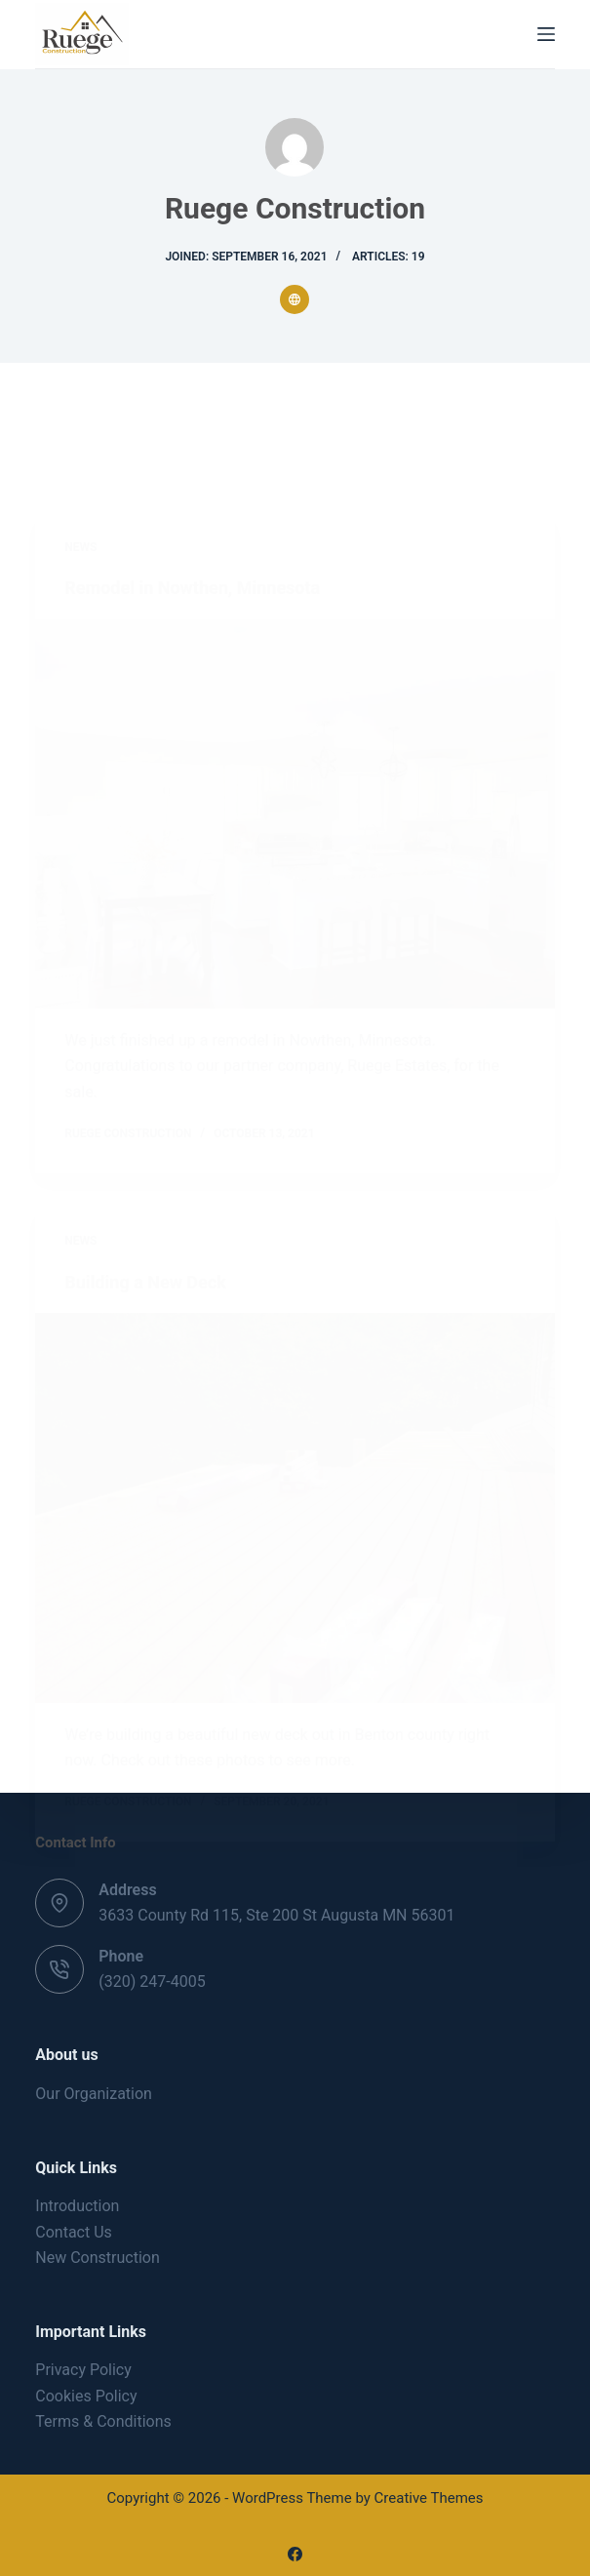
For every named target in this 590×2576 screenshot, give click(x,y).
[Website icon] (294, 299)
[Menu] (546, 34)
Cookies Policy (86, 2396)
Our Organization (93, 2093)
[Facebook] (295, 2554)
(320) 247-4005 (151, 1981)
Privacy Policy (83, 2369)
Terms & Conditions (103, 2421)
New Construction (97, 2257)
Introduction (77, 2206)
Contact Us (73, 2232)
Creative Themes (429, 2498)
